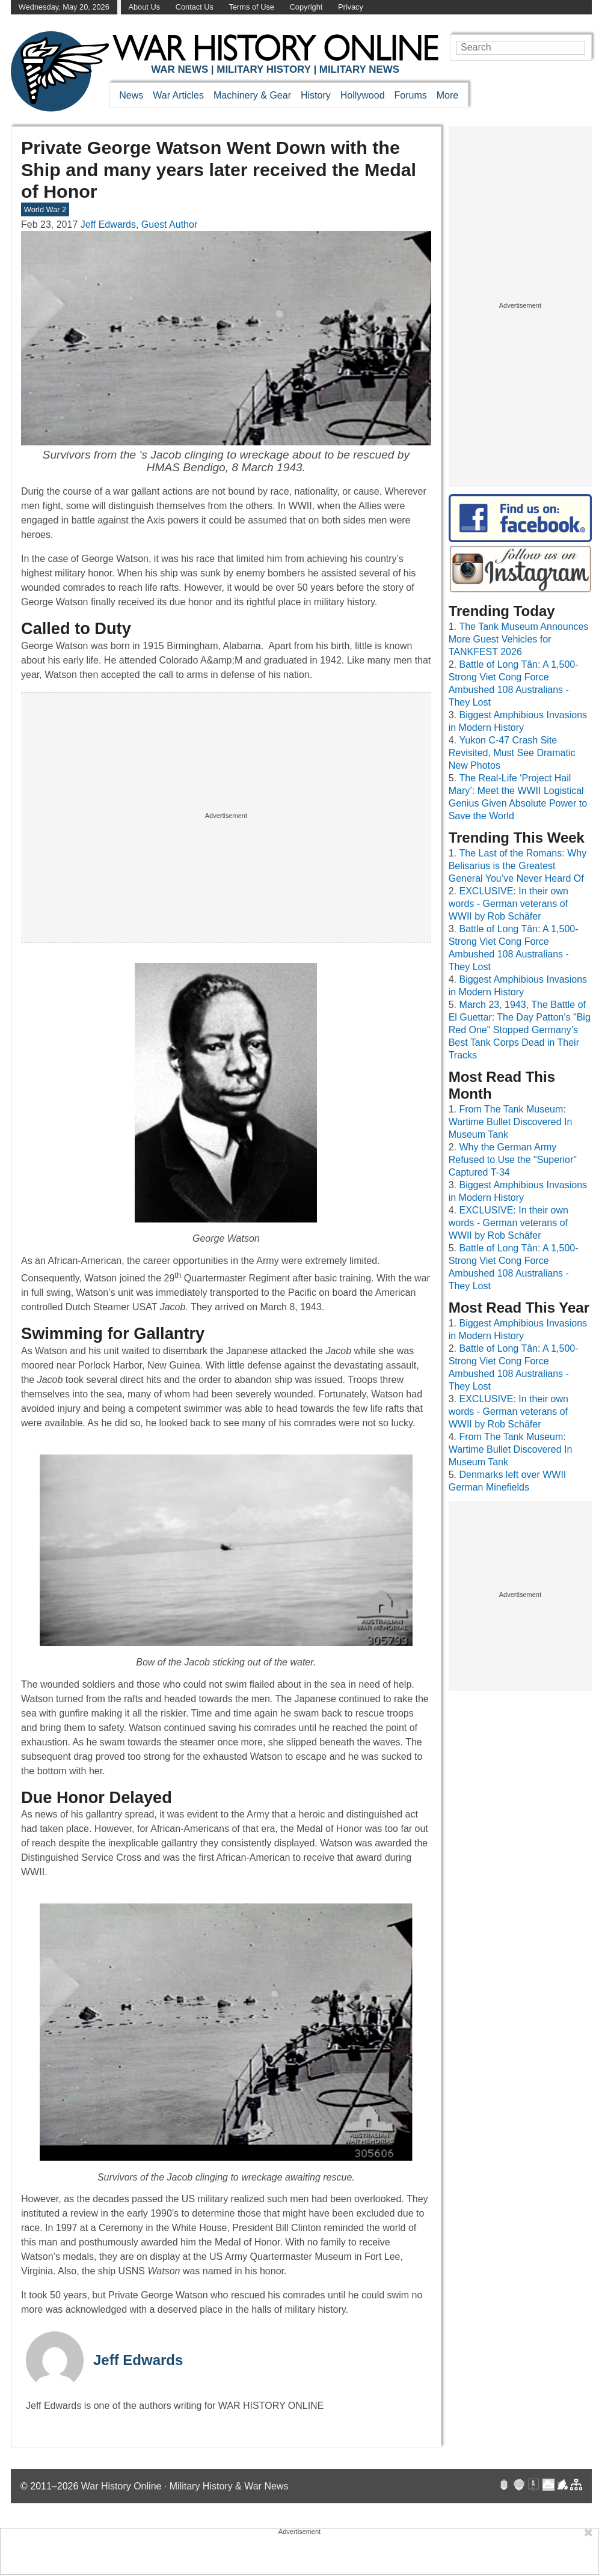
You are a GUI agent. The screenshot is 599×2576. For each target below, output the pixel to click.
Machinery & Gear (252, 95)
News (131, 95)
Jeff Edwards (138, 2360)
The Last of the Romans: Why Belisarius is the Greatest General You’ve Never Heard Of (517, 866)
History (316, 95)
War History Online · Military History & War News (185, 2486)
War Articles (178, 95)
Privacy (350, 6)
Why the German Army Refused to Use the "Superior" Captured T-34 (513, 1159)
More (447, 95)
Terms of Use (251, 6)
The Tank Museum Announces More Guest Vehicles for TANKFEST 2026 (519, 639)
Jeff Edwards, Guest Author (139, 224)
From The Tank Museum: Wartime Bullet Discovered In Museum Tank (511, 1122)
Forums (411, 95)
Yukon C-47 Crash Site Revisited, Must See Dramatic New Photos (512, 753)
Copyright (306, 6)
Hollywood (362, 95)
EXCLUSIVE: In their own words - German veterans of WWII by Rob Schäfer (508, 903)
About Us (144, 6)
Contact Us (194, 6)
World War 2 (45, 209)
